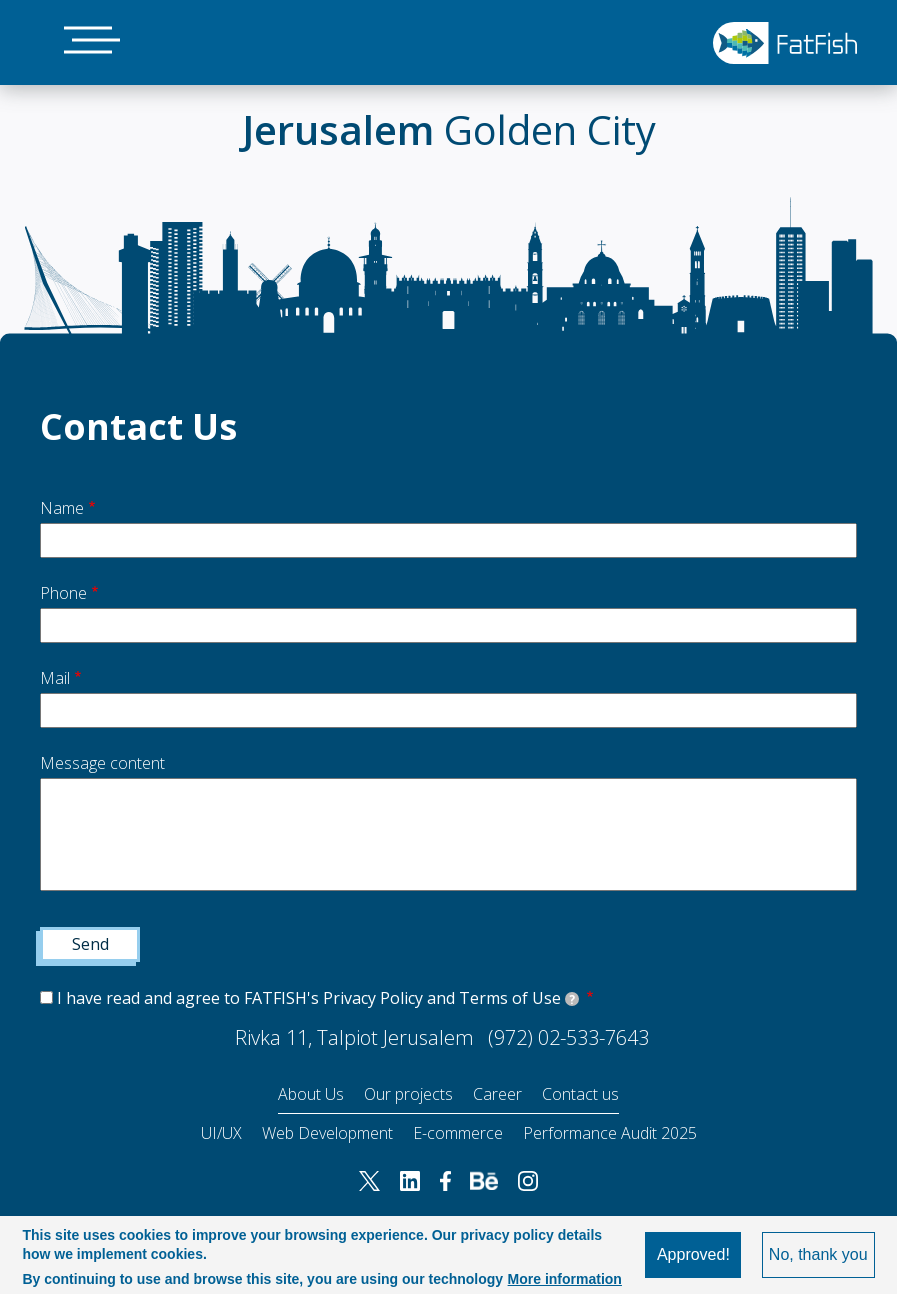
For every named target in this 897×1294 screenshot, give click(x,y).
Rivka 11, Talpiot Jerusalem (354, 1037)
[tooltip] (572, 999)
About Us (311, 1094)
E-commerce (458, 1133)
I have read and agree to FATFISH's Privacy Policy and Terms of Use (318, 998)
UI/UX (221, 1133)
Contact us (580, 1094)
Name (62, 508)
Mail (55, 678)
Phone (63, 593)
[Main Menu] (80, 42)
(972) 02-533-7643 (568, 1037)
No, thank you (818, 1254)
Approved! (693, 1254)
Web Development (327, 1133)
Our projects (408, 1094)
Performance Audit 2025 (610, 1133)
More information (565, 1279)
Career (497, 1094)
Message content (102, 763)
